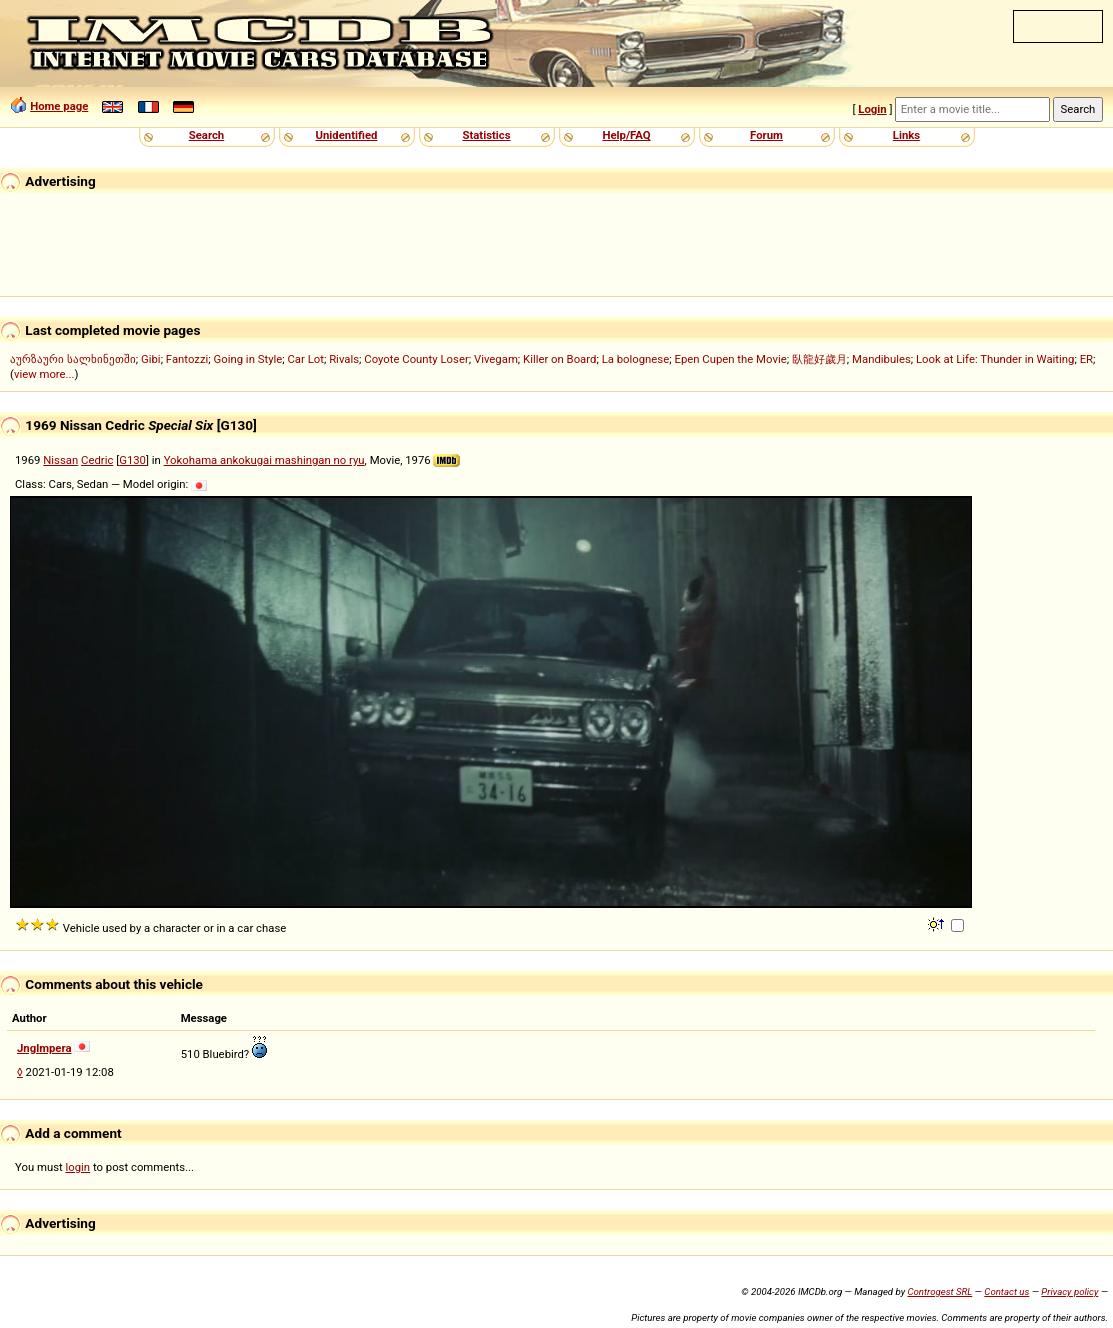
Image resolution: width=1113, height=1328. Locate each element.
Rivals (344, 359)
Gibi (151, 359)
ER (1086, 359)
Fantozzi (187, 359)
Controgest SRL (939, 1291)
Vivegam (496, 359)
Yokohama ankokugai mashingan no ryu (264, 460)
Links (906, 135)
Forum (766, 135)
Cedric (97, 460)
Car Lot (305, 359)
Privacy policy (1069, 1291)
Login (872, 109)
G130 (132, 460)
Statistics (486, 135)
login (78, 1167)
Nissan (60, 460)
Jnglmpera (44, 1048)
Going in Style (248, 359)
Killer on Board (559, 359)
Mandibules (881, 359)
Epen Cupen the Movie (730, 359)
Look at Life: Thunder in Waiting (995, 359)
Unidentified (347, 135)
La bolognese (636, 359)
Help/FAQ (626, 135)
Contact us (1006, 1291)
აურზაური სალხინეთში (73, 359)
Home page (59, 106)
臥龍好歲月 (819, 359)
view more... (44, 374)
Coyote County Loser (416, 359)
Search (206, 135)
